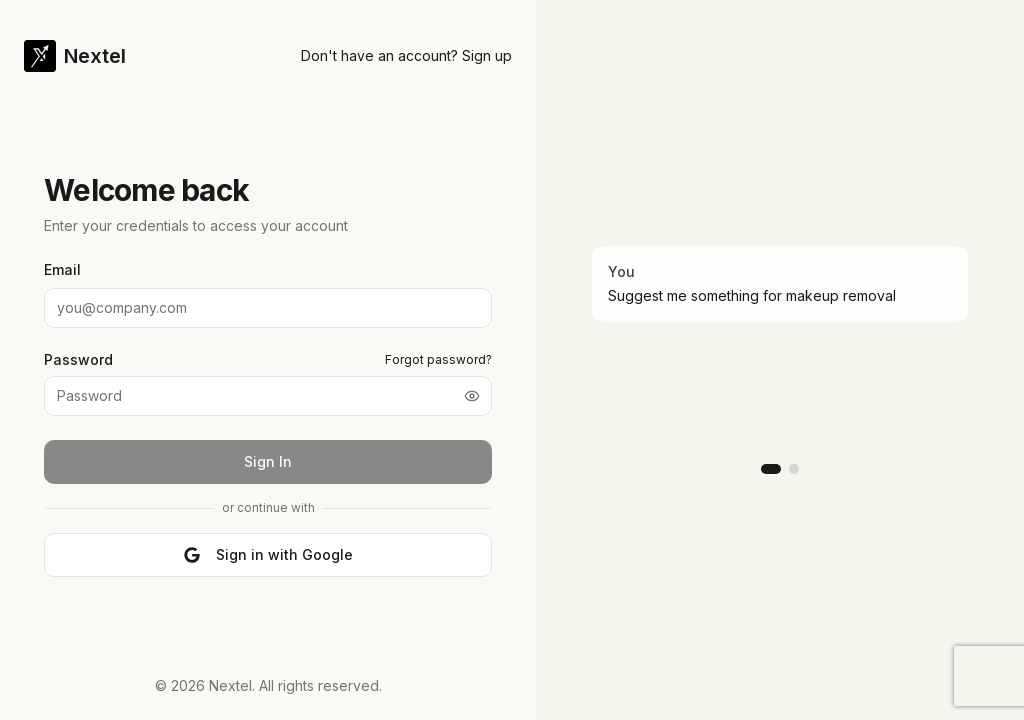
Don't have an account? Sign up (406, 55)
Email (62, 269)
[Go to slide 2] (794, 469)
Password (78, 360)
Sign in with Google (268, 554)
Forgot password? (438, 359)
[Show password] (472, 396)
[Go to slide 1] (771, 469)
